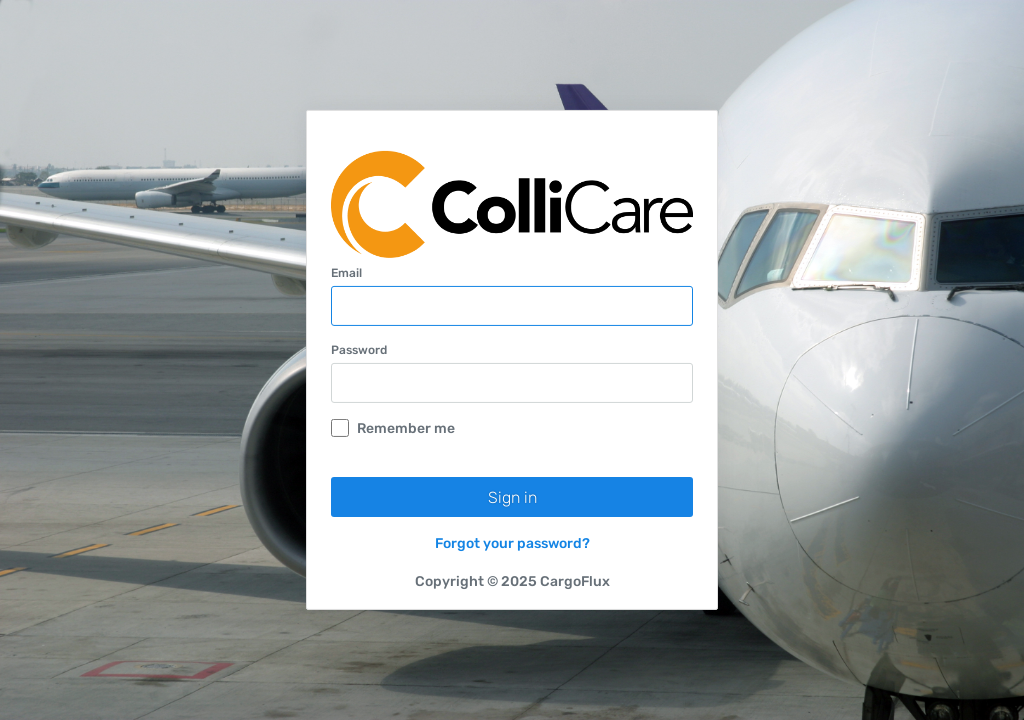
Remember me (393, 428)
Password (359, 350)
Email (346, 273)
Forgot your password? (512, 543)
